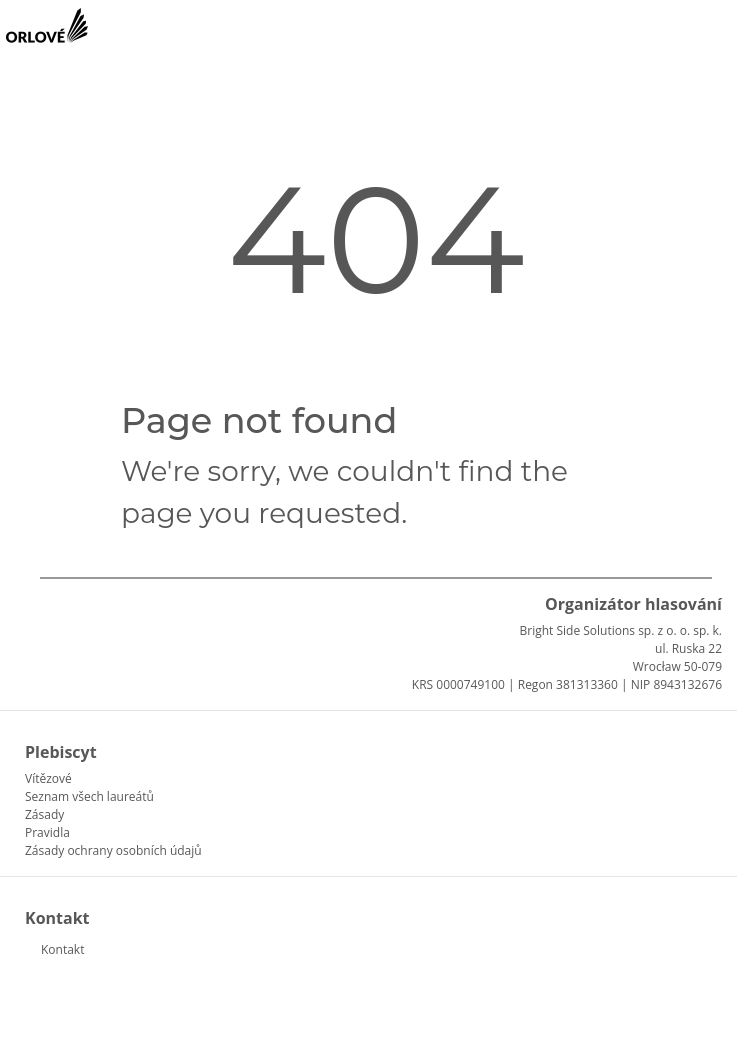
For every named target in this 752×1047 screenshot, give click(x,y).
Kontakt (62, 949)
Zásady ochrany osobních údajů (113, 850)
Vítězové (48, 778)
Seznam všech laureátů (89, 796)
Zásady (44, 814)
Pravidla (47, 832)
